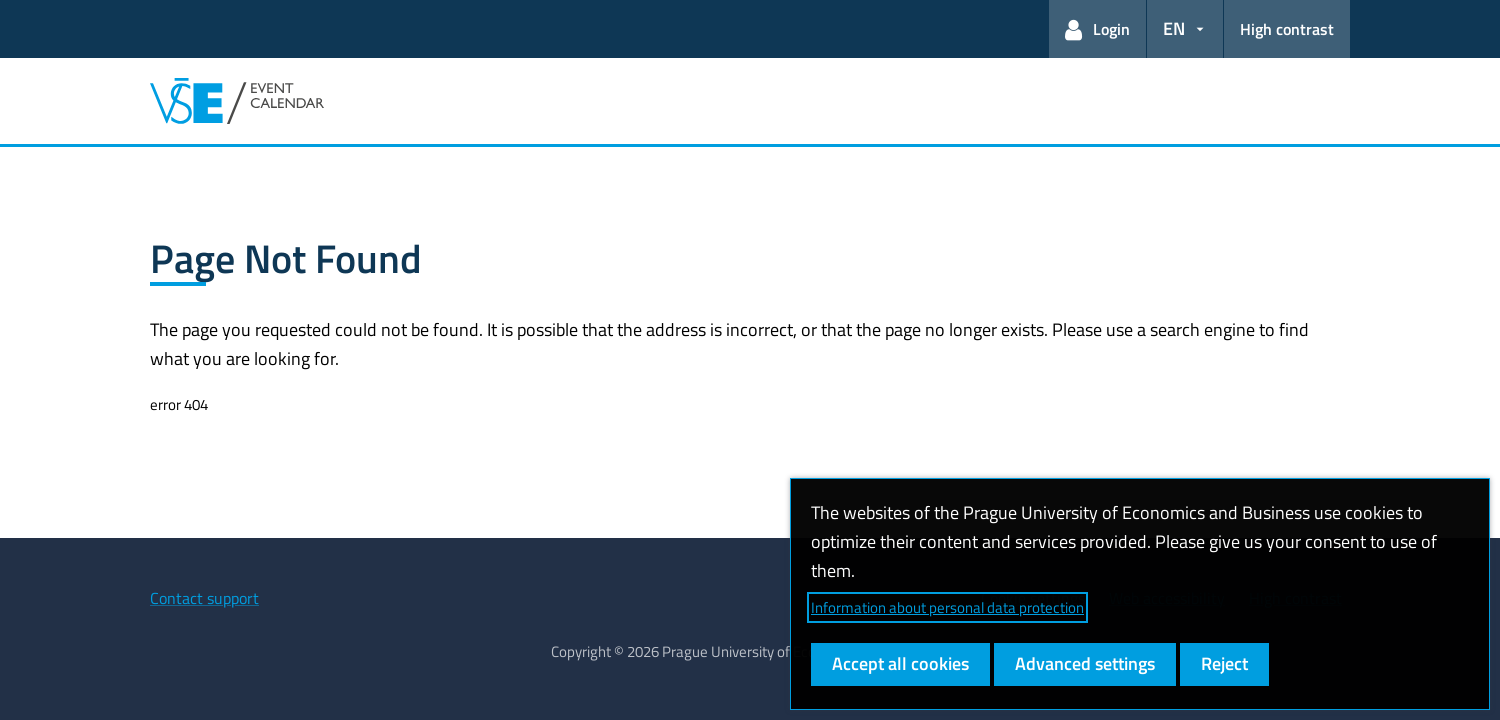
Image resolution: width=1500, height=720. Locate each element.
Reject (1224, 663)
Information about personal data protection (947, 607)
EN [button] (1174, 28)
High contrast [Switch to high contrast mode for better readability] (1287, 29)
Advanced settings (1085, 663)
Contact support (204, 598)
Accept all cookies (900, 663)
